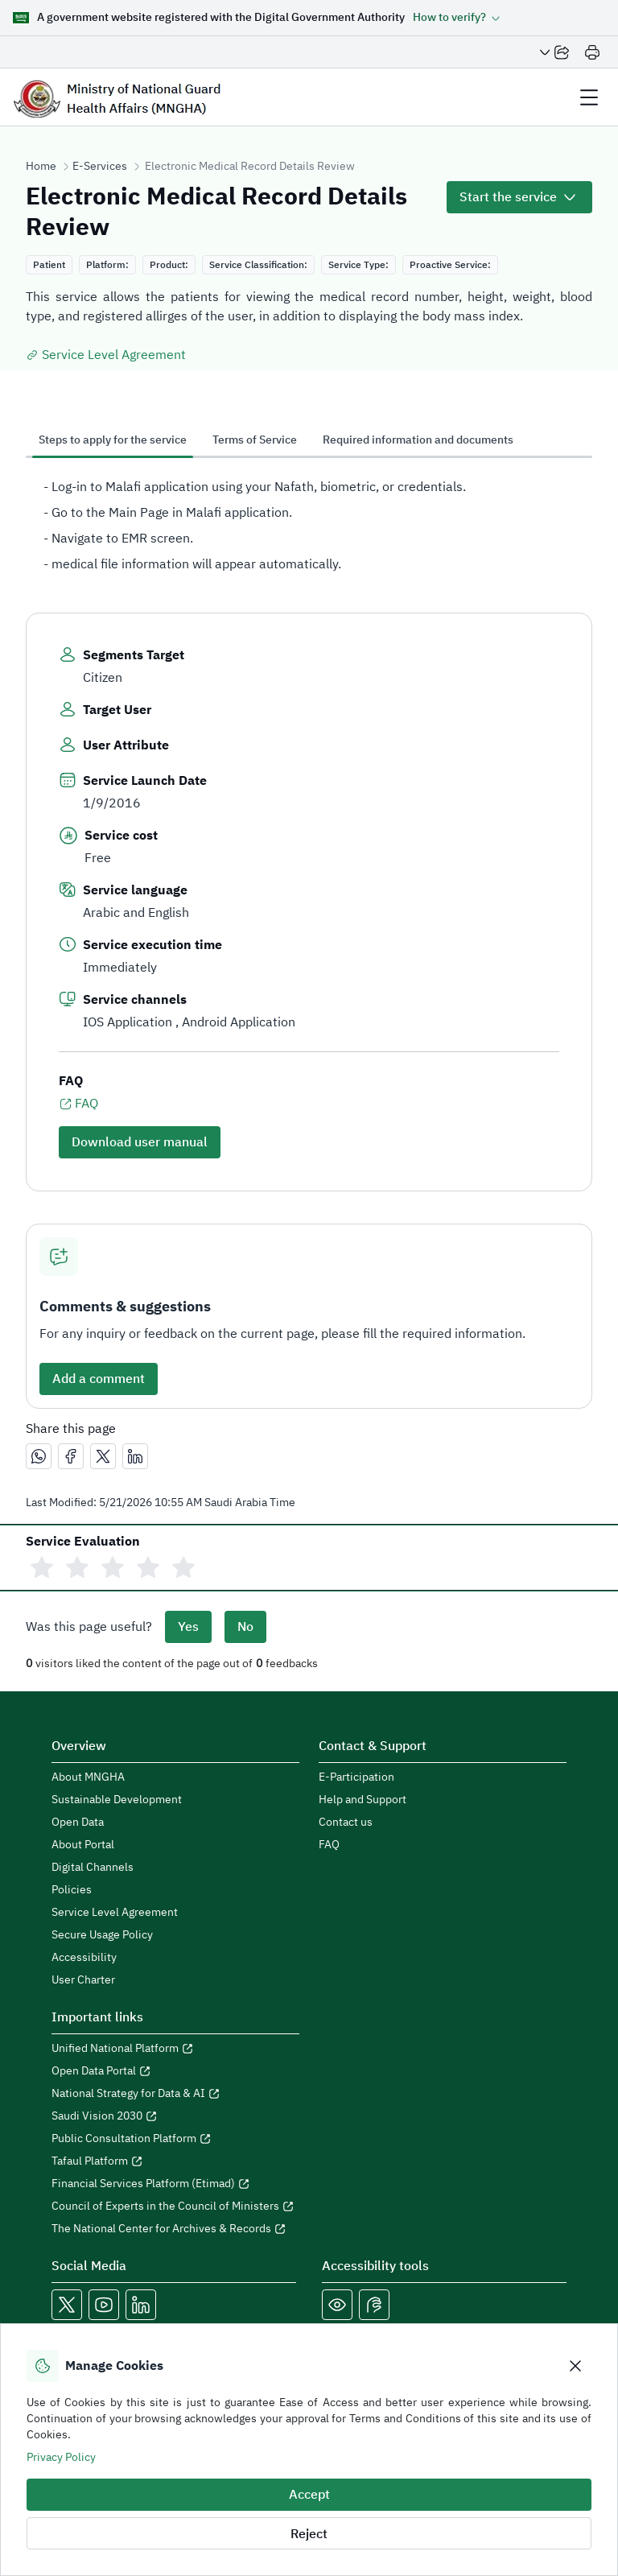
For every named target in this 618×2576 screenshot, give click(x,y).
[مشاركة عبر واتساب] (39, 1456)
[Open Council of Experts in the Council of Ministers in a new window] (175, 2206)
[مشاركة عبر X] (103, 1456)
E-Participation (356, 1777)
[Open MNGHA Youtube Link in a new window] (104, 2304)
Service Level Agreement (106, 355)
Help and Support (362, 1800)
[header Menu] (589, 97)
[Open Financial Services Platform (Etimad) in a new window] (175, 2184)
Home (41, 167)
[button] (457, 18)
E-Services (99, 167)
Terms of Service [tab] (254, 439)
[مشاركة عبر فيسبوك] (71, 1456)
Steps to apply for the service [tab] (113, 439)
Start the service (508, 197)
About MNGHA (88, 1777)
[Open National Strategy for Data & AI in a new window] (175, 2094)
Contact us (346, 1822)
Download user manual (140, 1142)
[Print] (592, 52)
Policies (72, 1890)
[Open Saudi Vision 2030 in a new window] (175, 2116)
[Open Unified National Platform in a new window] (175, 2049)
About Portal (83, 1845)
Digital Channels (93, 1868)
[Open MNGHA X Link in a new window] (67, 2304)
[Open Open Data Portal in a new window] (175, 2071)
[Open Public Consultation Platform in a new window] (175, 2139)
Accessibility (84, 1958)
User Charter (83, 1980)
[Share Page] (554, 52)
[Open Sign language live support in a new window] (374, 2304)
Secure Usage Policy (102, 1935)
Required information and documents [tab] (418, 439)
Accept (309, 2494)
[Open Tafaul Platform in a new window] (175, 2161)
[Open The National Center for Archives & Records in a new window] (175, 2229)
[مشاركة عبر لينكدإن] (135, 1456)
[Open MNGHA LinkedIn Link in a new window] (141, 2304)
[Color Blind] (337, 2304)
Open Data (78, 1822)
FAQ (78, 1103)
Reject (309, 2534)
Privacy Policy (61, 2457)
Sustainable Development (117, 1800)
